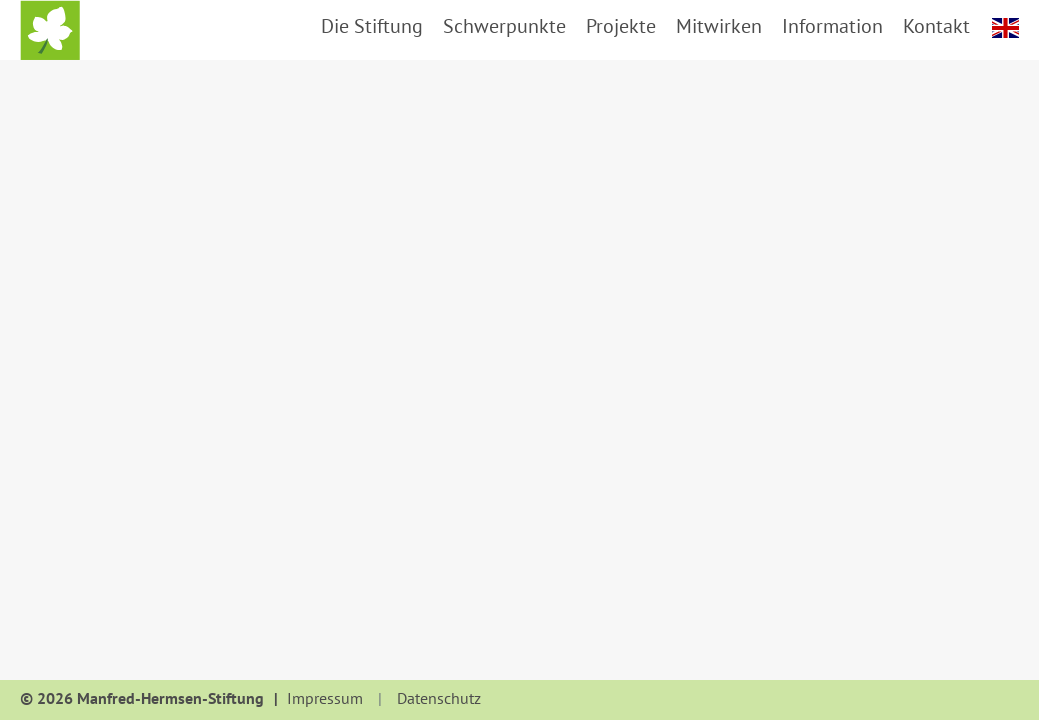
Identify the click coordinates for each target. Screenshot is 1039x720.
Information (832, 26)
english (1005, 28)
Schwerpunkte (504, 26)
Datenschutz (439, 699)
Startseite (50, 30)
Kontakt (936, 26)
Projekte (621, 26)
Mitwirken (719, 26)
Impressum (325, 699)
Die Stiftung (372, 26)
